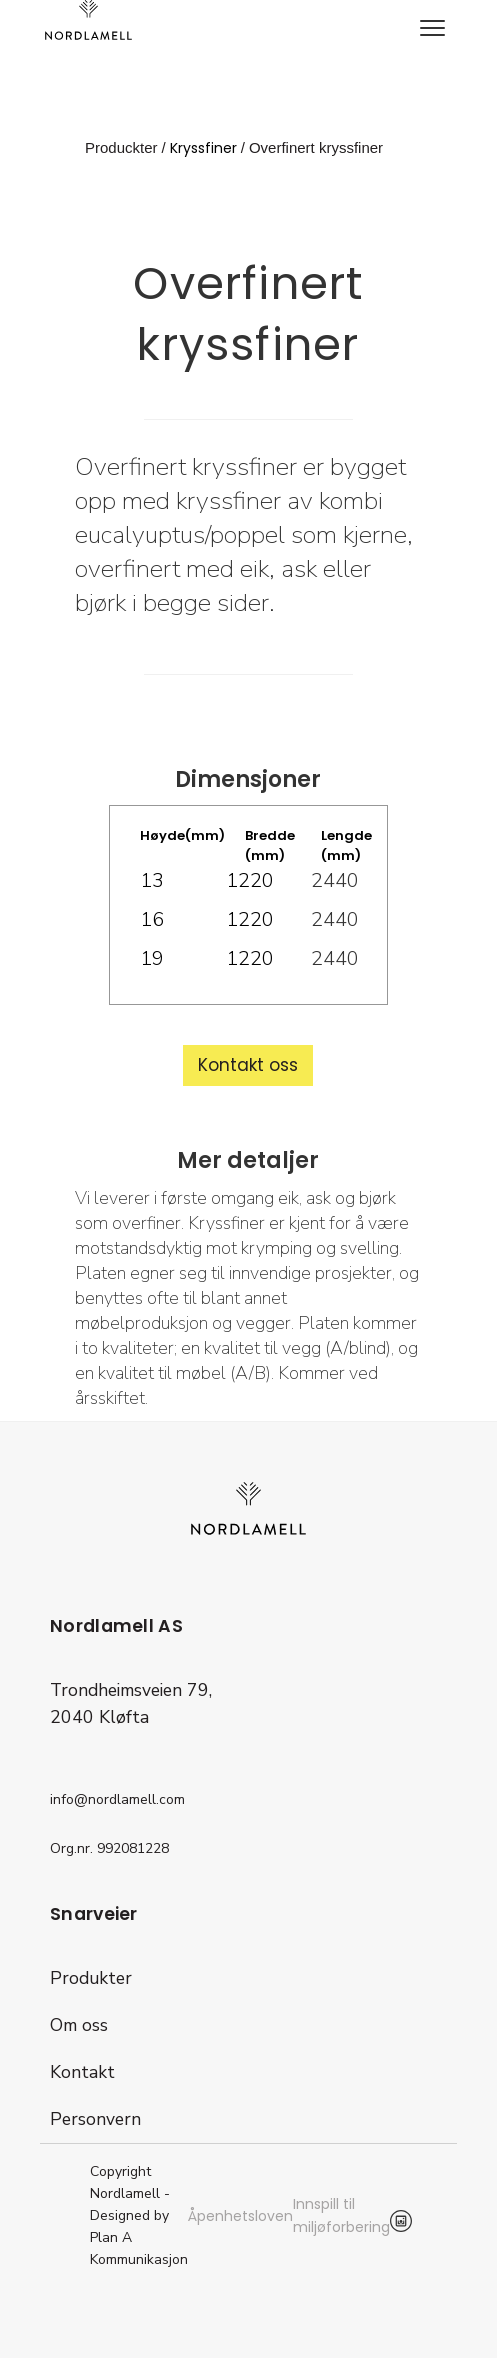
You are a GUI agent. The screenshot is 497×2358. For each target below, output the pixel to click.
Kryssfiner (203, 148)
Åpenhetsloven (240, 2216)
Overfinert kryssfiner (316, 147)
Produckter (121, 147)
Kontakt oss (248, 1065)
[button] (432, 30)
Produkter (91, 1978)
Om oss (79, 2025)
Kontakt (82, 2072)
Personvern (95, 2119)
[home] (83, 20)
